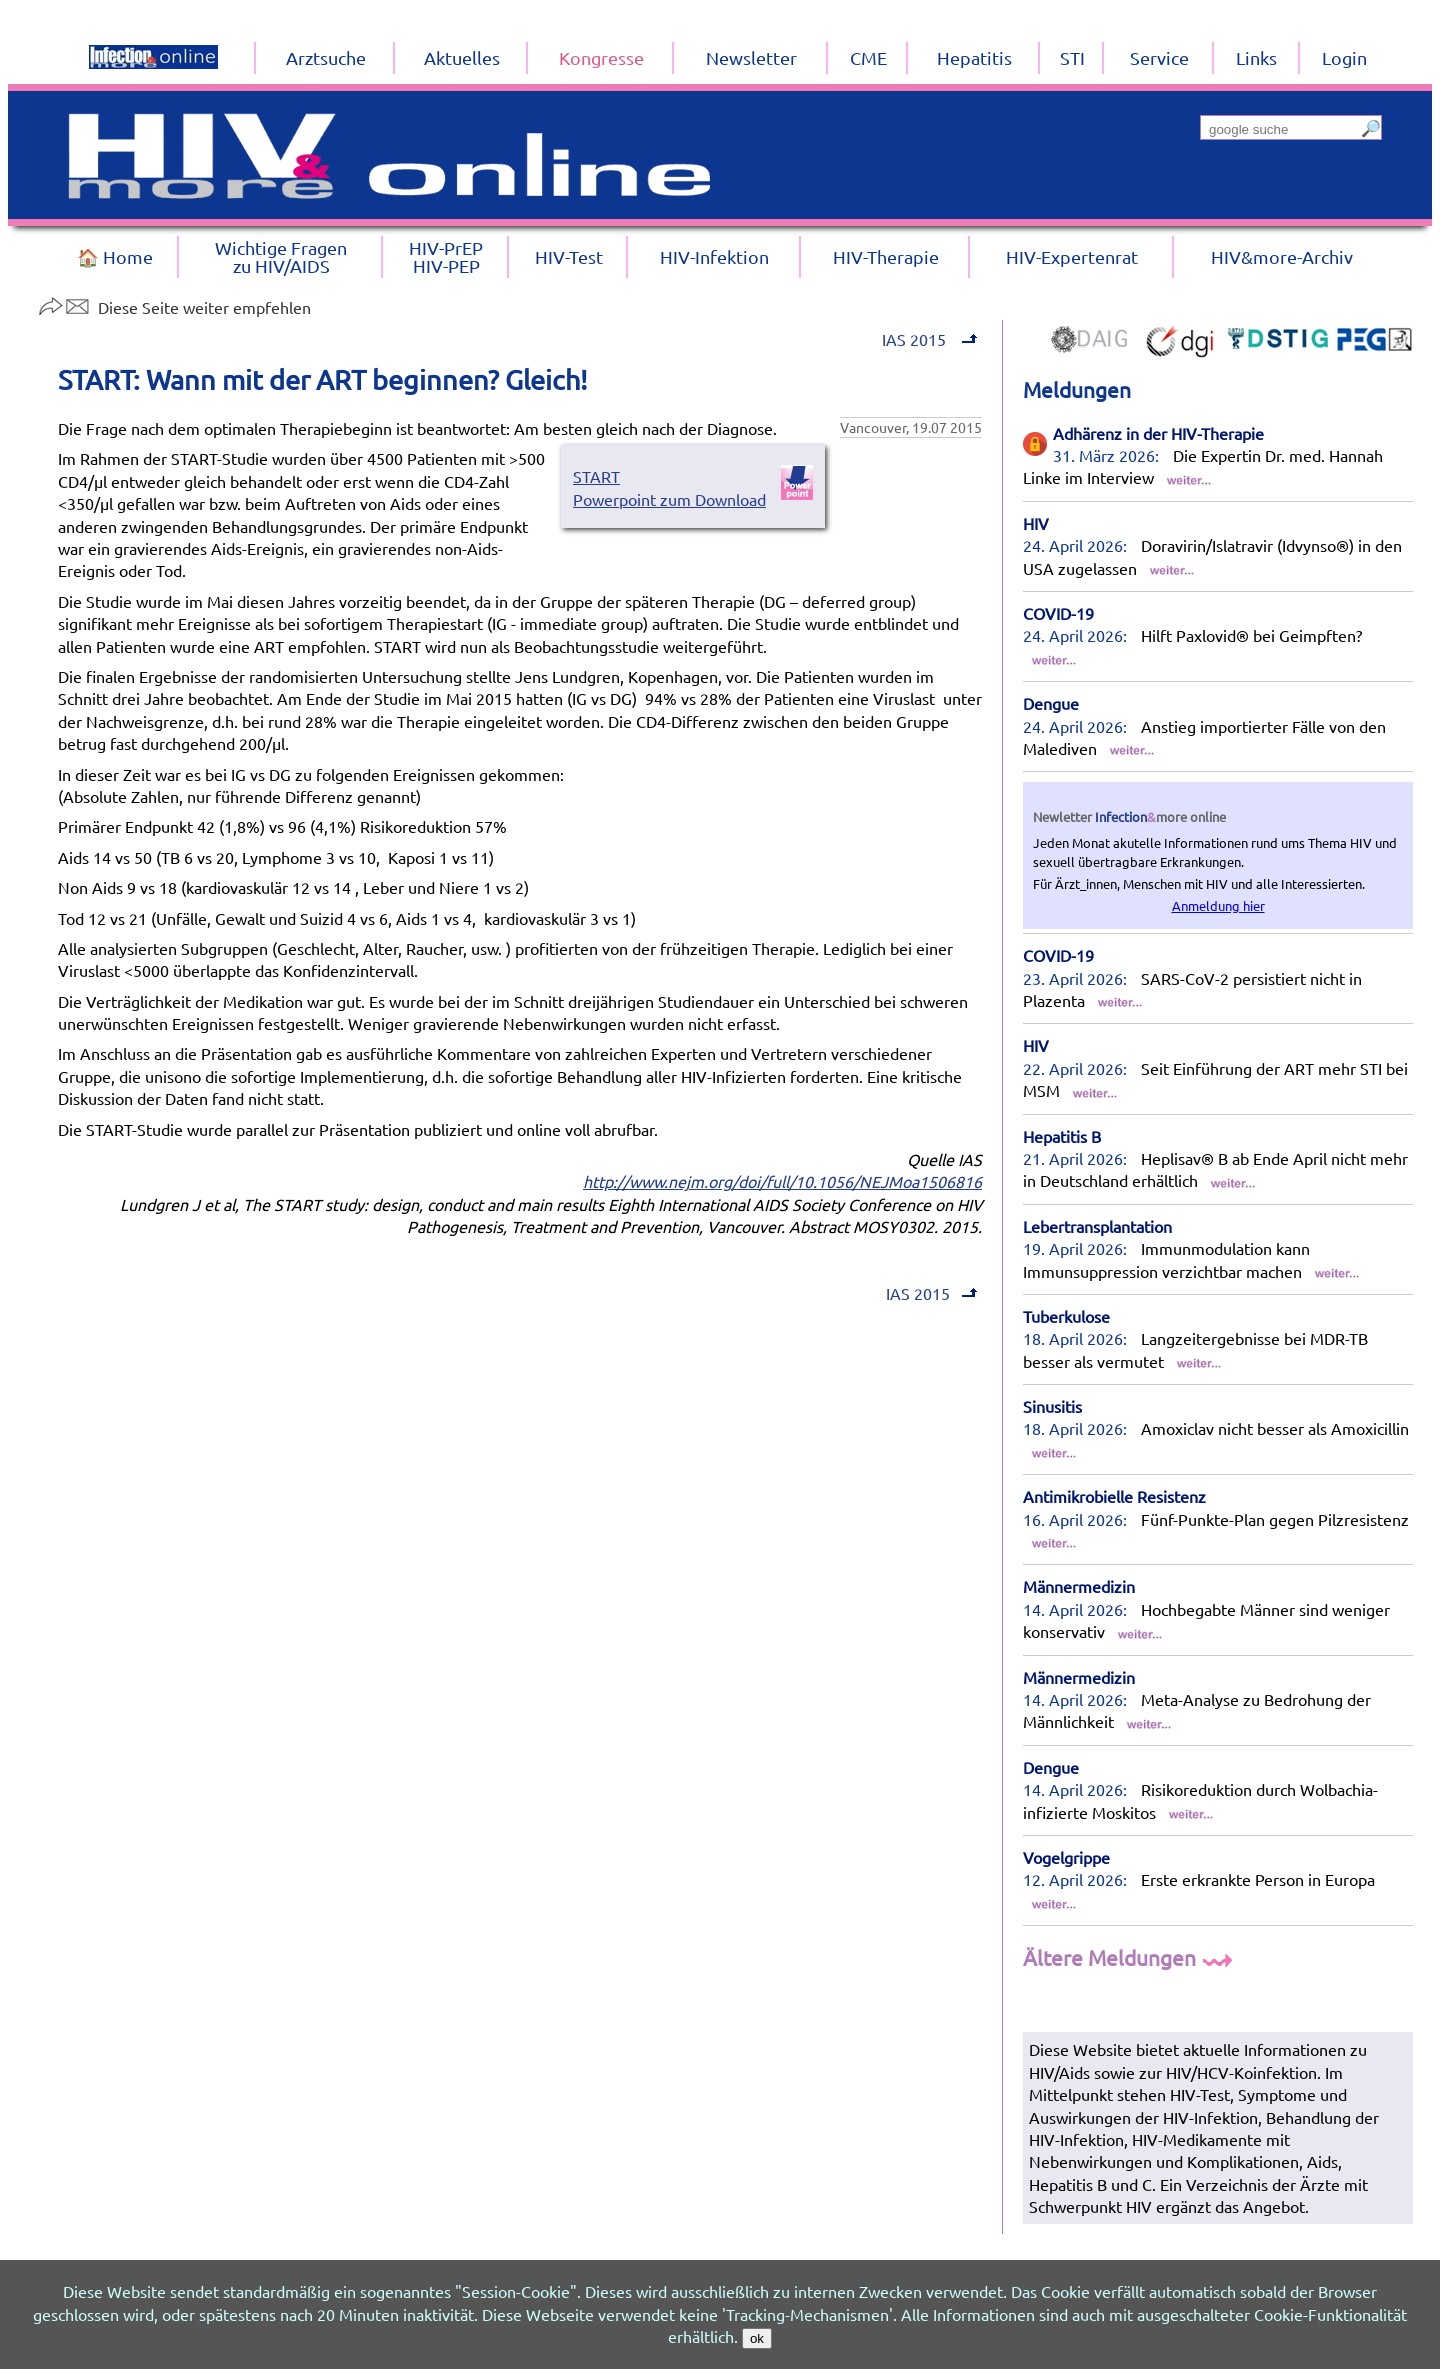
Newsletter (751, 57)
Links (1256, 57)
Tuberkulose (1066, 1316)
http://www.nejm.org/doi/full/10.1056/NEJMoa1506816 (782, 1181)
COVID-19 (1058, 613)
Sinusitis (1052, 1406)
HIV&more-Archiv (1282, 256)
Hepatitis (974, 57)
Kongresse (601, 57)
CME (868, 57)
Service (1159, 57)
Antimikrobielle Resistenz (1114, 1496)
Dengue (1051, 703)
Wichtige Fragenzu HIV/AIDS (281, 256)
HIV (1036, 523)
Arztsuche (326, 57)
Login (1344, 57)
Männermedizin (1079, 1586)
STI (1072, 57)
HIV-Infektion (714, 256)
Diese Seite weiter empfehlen (174, 307)
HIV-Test (569, 256)
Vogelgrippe (1066, 1857)
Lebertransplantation (1097, 1226)
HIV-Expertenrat (1072, 256)
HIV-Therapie (886, 256)
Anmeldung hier (1218, 905)
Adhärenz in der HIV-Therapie (1158, 433)
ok (757, 2338)
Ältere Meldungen (1130, 1957)
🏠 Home (115, 256)
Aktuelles (462, 57)
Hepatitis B (1062, 1136)
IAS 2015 (928, 339)
